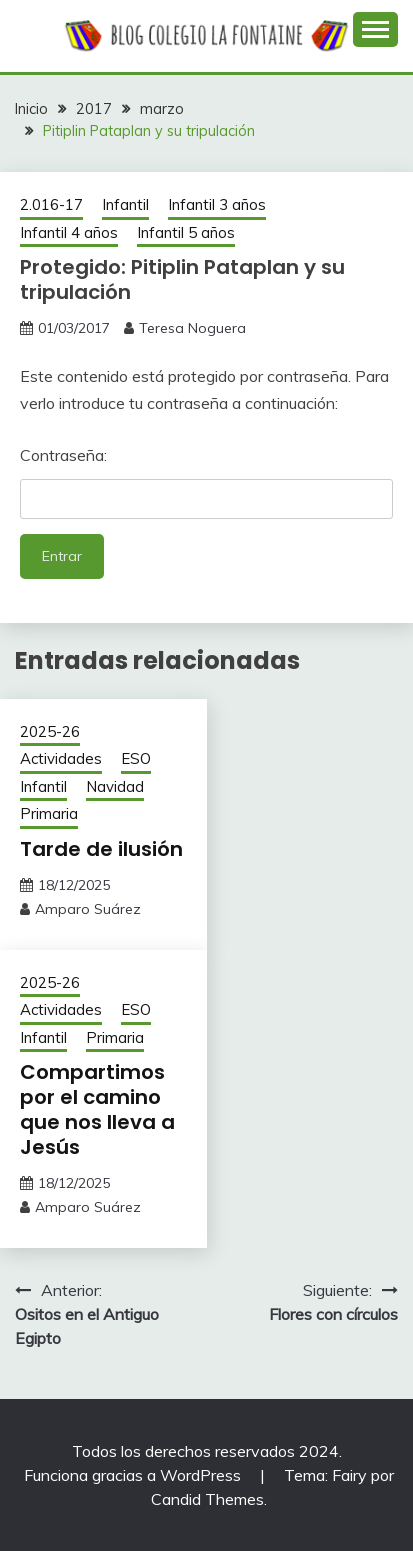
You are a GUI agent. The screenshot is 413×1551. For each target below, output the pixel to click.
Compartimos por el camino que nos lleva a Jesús (97, 1109)
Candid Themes (207, 1499)
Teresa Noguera (192, 328)
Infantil (125, 204)
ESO (136, 758)
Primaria (49, 813)
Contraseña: (206, 482)
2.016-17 (51, 204)
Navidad (115, 786)
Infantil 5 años (186, 232)
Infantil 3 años (217, 204)
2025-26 (50, 731)
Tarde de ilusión (101, 849)
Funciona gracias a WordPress (134, 1475)
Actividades (61, 758)
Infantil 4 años (69, 232)
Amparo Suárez (88, 909)
